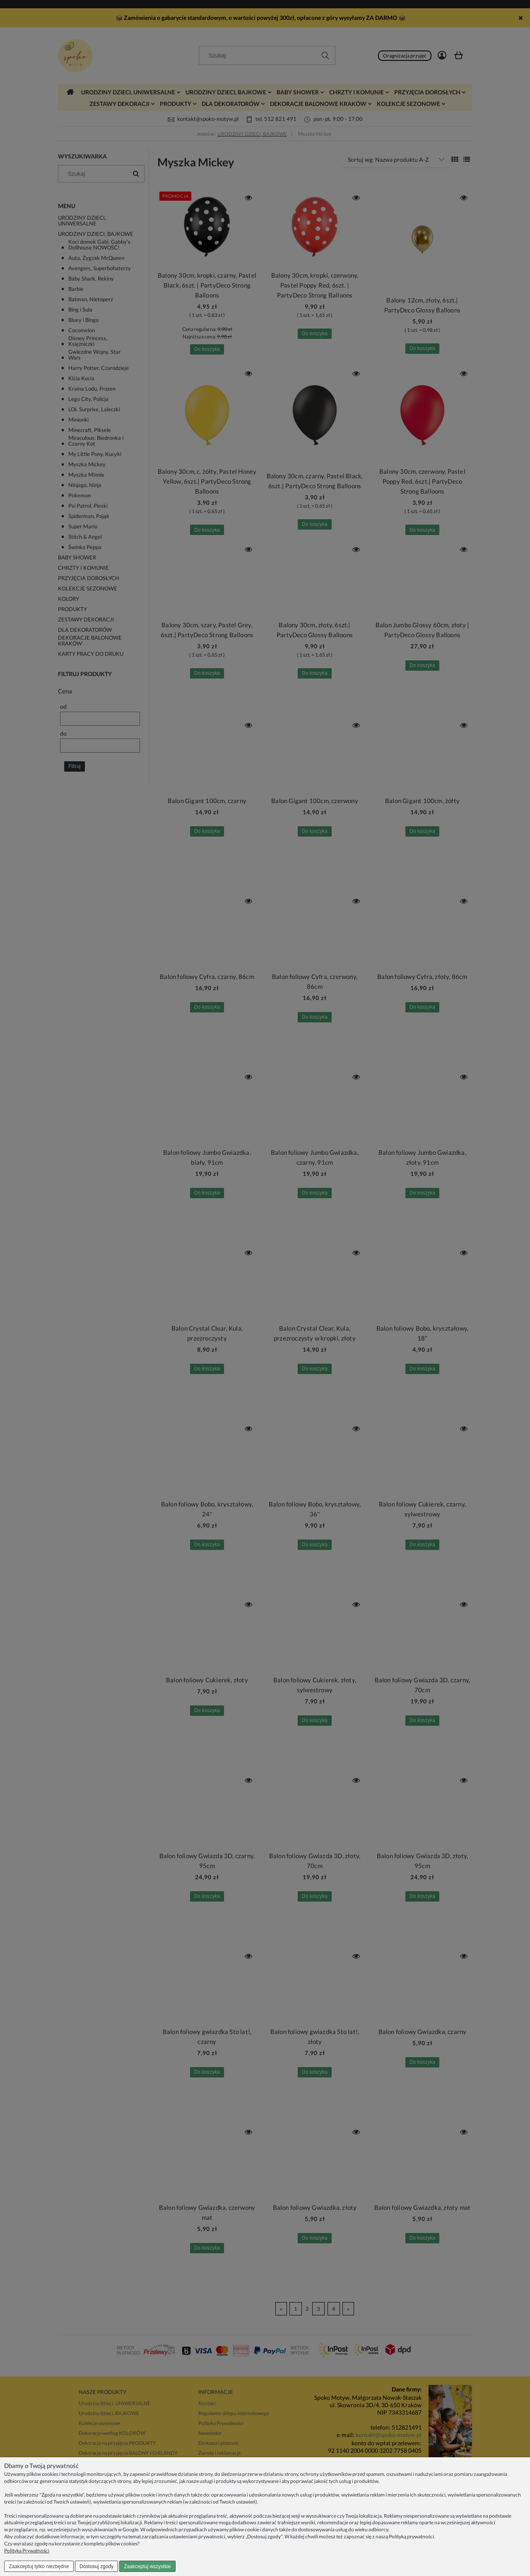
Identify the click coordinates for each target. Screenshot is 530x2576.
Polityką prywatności (411, 2536)
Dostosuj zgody (96, 2566)
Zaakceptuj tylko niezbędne (39, 2566)
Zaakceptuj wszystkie (147, 2566)
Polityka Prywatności (26, 2550)
